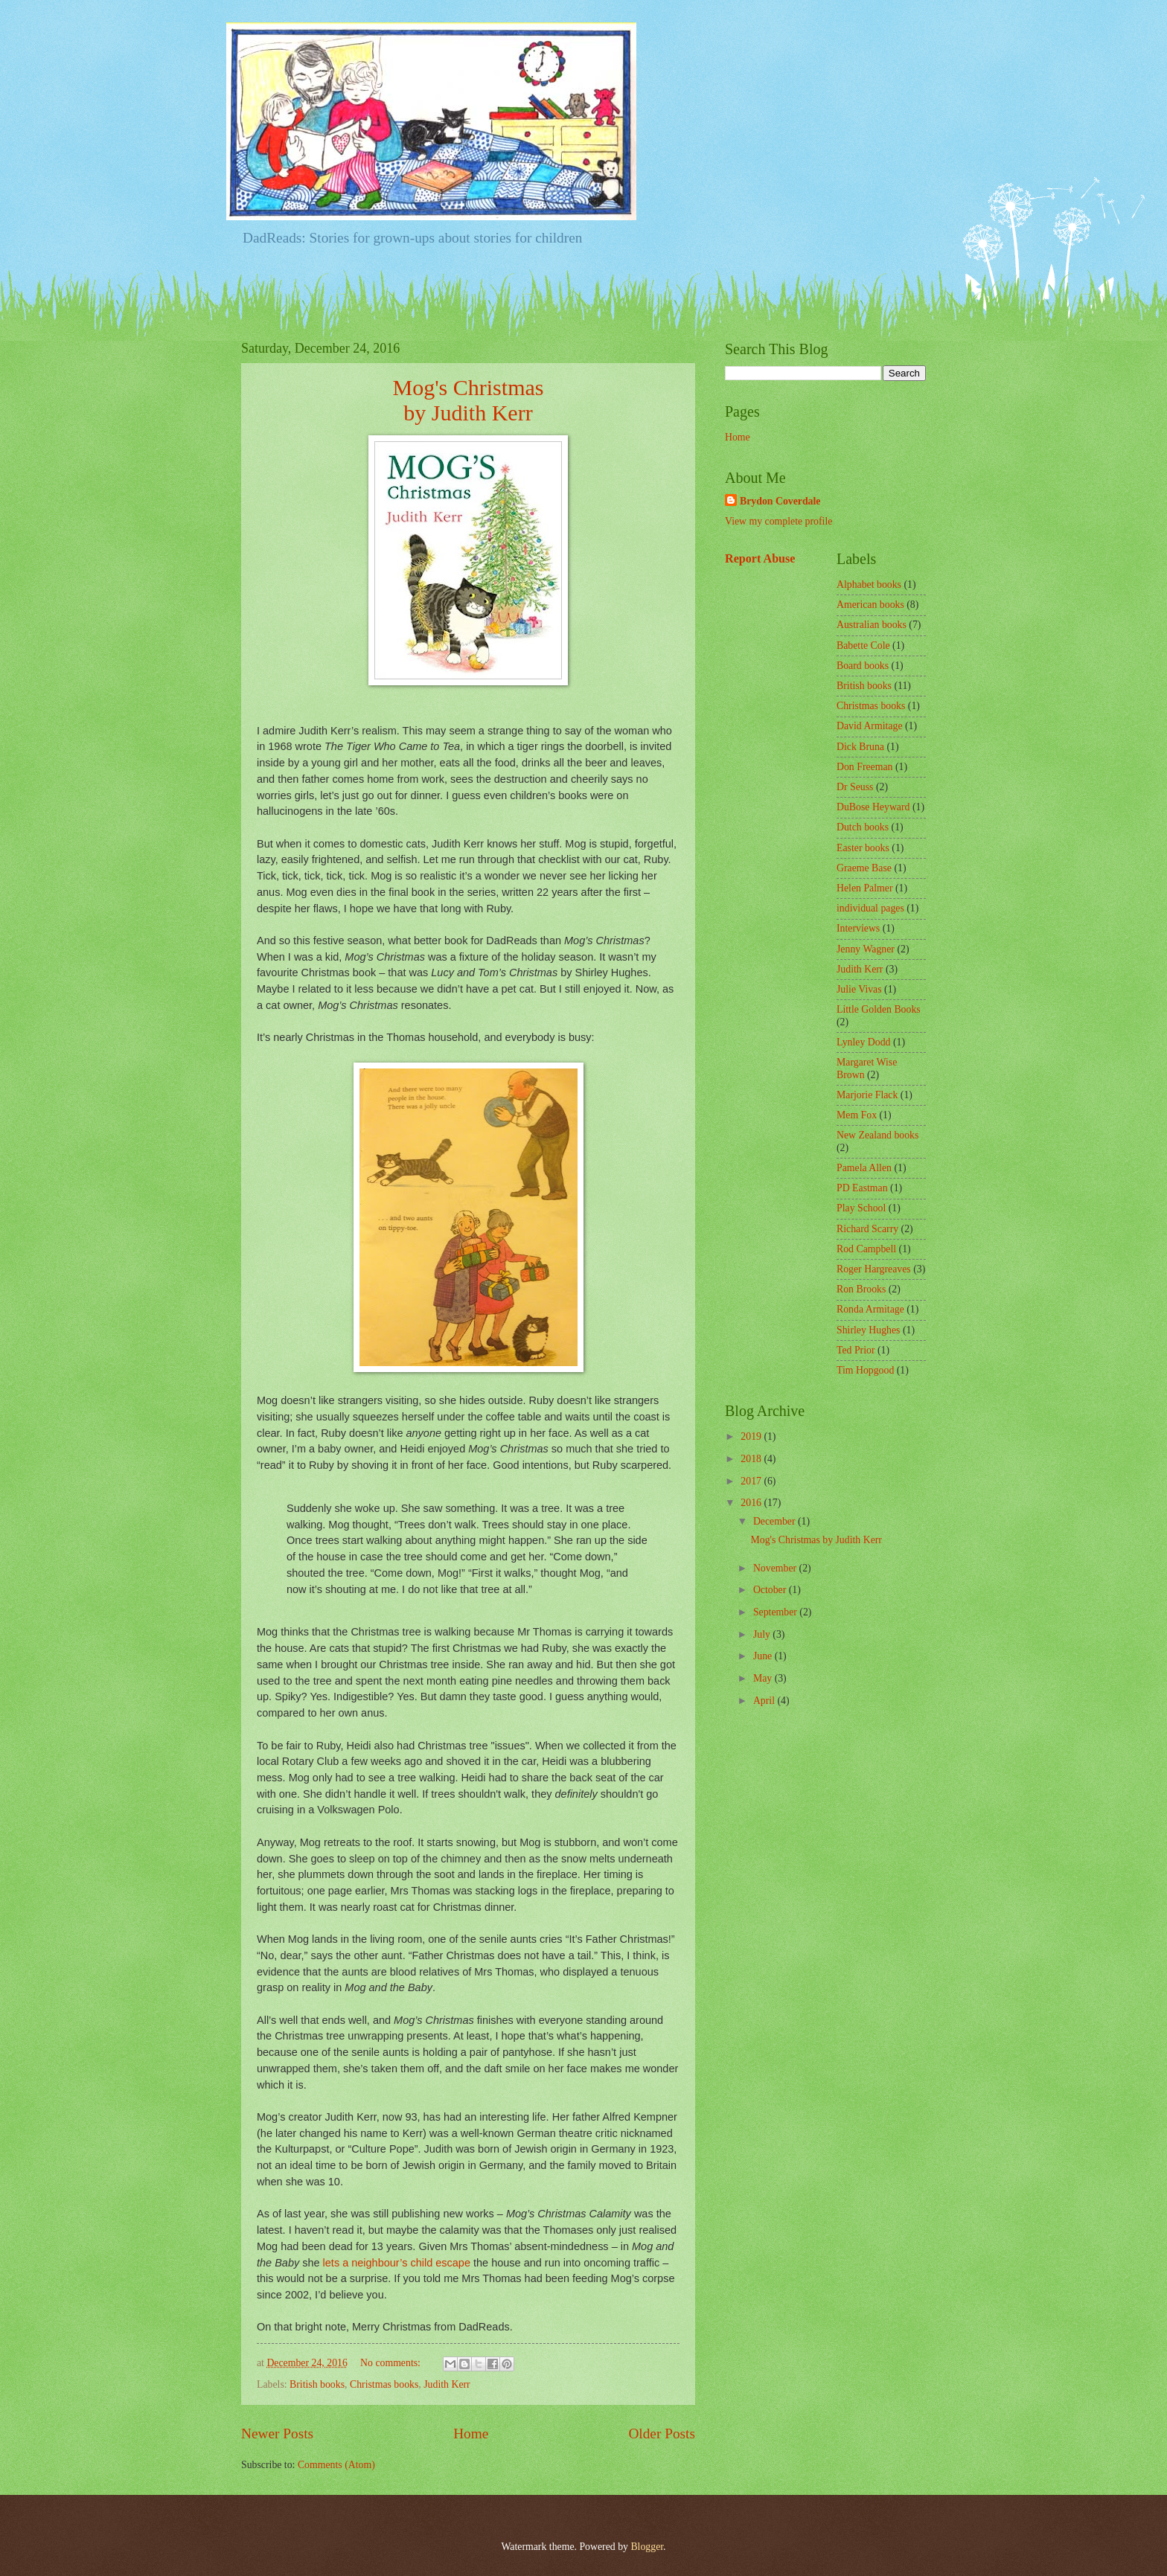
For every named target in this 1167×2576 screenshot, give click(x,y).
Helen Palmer (864, 888)
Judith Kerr (446, 2384)
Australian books (872, 624)
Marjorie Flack (867, 1094)
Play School (861, 1208)
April (765, 1700)
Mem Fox (857, 1115)
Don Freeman (864, 766)
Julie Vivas (859, 989)
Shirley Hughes (868, 1330)
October (771, 1589)
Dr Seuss (855, 786)
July (763, 1634)
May (764, 1678)
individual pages (870, 908)
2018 (752, 1458)
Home (470, 2433)
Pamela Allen (864, 1167)
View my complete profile (778, 521)
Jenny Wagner (866, 949)
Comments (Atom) (336, 2464)
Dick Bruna (860, 746)
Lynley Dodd (863, 1042)
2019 (752, 1436)
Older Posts (661, 2433)
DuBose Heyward (873, 807)
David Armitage (870, 725)
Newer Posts (277, 2433)
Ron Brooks (861, 1289)
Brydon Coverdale (780, 501)
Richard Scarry (867, 1228)
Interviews (858, 928)
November (776, 1568)
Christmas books (384, 2384)
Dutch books (863, 827)
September (776, 1612)
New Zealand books (877, 1135)
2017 (752, 1481)
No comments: (391, 2362)
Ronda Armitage (870, 1309)
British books (317, 2384)
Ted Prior (856, 1350)
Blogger (646, 2546)
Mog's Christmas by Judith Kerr (815, 1539)
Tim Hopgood (865, 1370)
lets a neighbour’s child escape (396, 2263)
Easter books (863, 847)
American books (870, 604)
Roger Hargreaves (874, 1269)
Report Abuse (760, 558)
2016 (752, 1502)
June (764, 1656)
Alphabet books (869, 584)
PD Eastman (862, 1188)
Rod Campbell (866, 1249)
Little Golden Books (879, 1009)
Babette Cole (863, 645)
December (775, 1521)
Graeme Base (864, 868)
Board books (863, 665)
